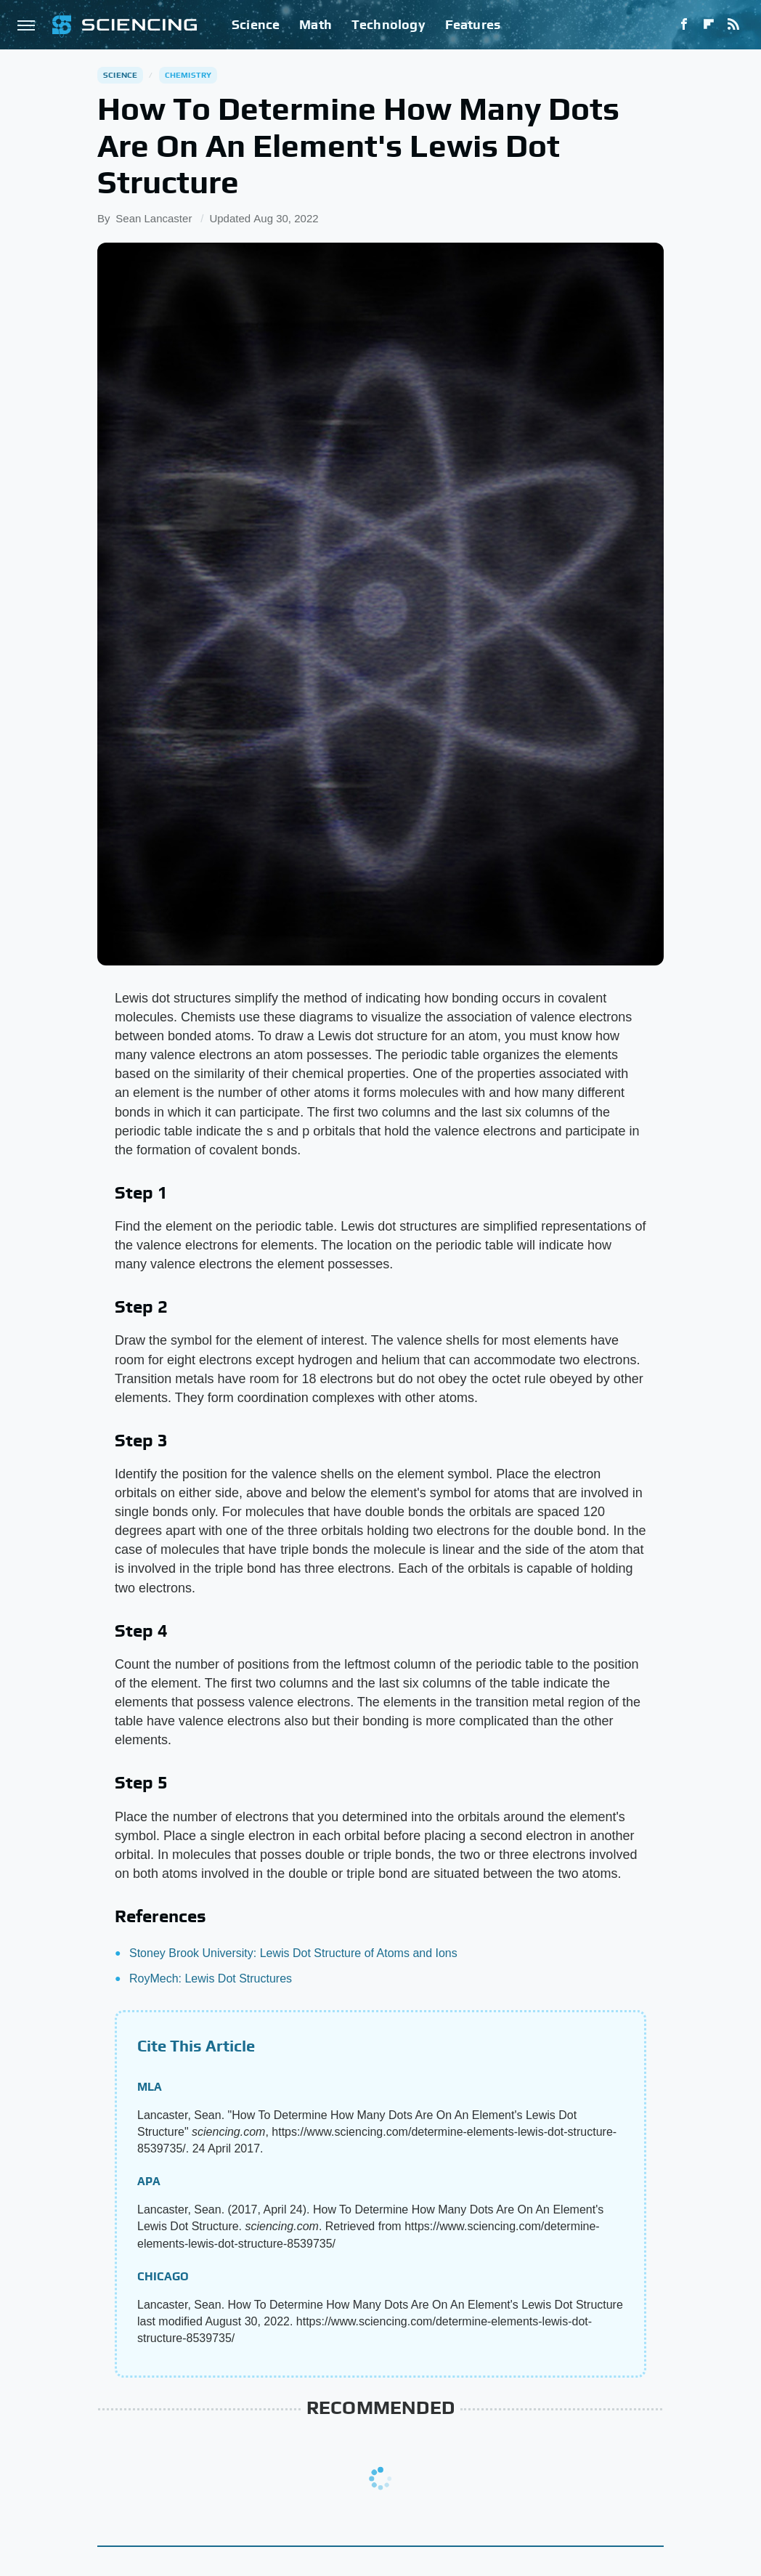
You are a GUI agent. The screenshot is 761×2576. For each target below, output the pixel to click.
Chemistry (188, 74)
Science (256, 24)
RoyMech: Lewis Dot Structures (210, 1978)
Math (315, 24)
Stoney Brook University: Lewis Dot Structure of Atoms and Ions (293, 1953)
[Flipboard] (709, 25)
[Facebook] (684, 25)
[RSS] (733, 25)
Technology (388, 24)
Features (473, 24)
